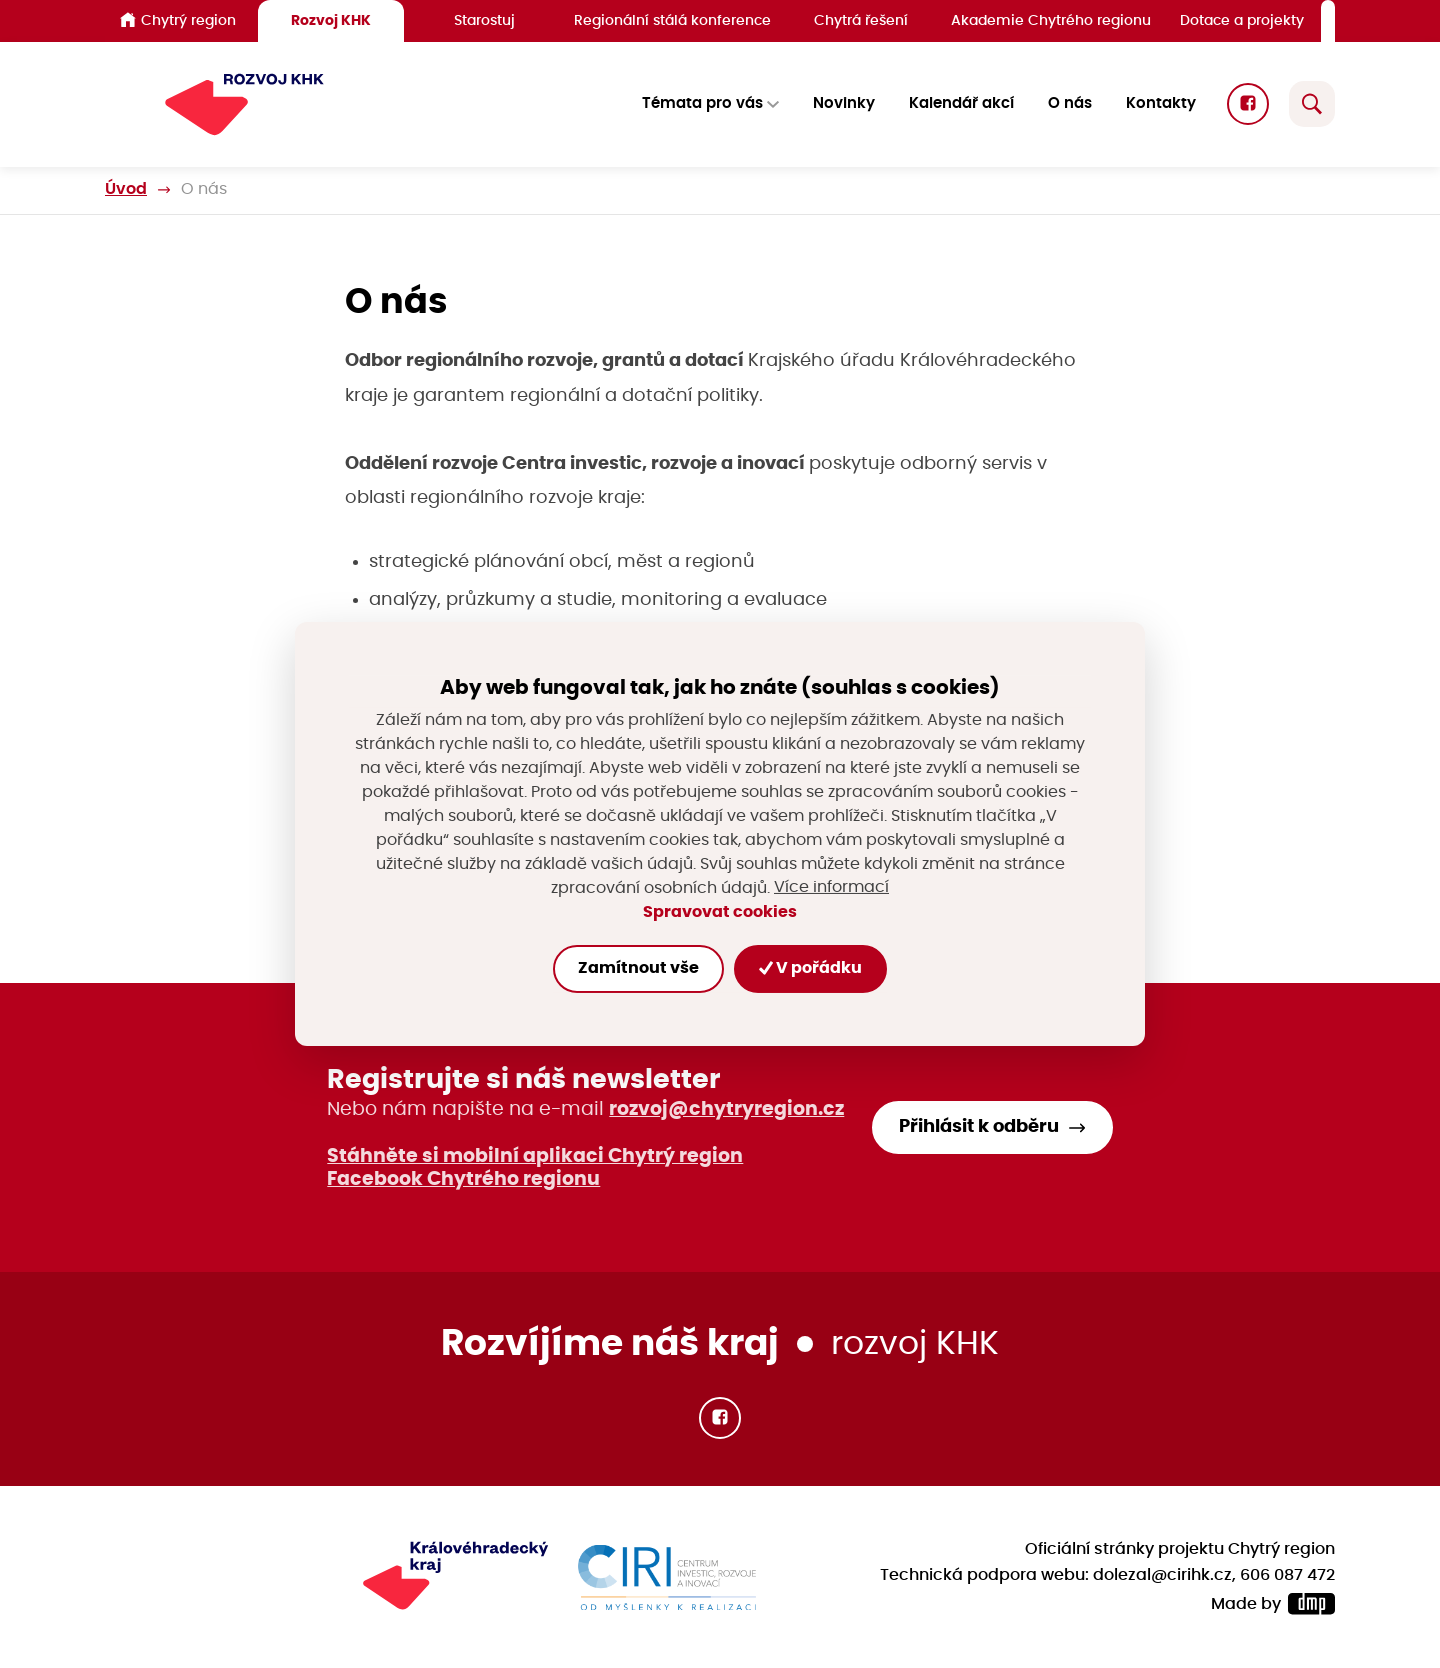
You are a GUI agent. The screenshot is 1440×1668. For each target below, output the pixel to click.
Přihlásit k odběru (979, 1127)
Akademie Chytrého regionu (1051, 20)
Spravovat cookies (720, 912)
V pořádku (810, 968)
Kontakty (1161, 104)
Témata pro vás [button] (702, 104)
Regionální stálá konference (672, 20)
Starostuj (484, 20)
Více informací (831, 888)
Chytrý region (178, 20)
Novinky (844, 104)
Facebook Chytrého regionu (463, 1179)
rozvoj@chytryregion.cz (726, 1109)
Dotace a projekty (1242, 20)
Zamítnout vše (638, 968)
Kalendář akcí (961, 104)
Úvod (126, 189)
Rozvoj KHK (331, 20)
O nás (1070, 104)
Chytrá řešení (861, 20)
